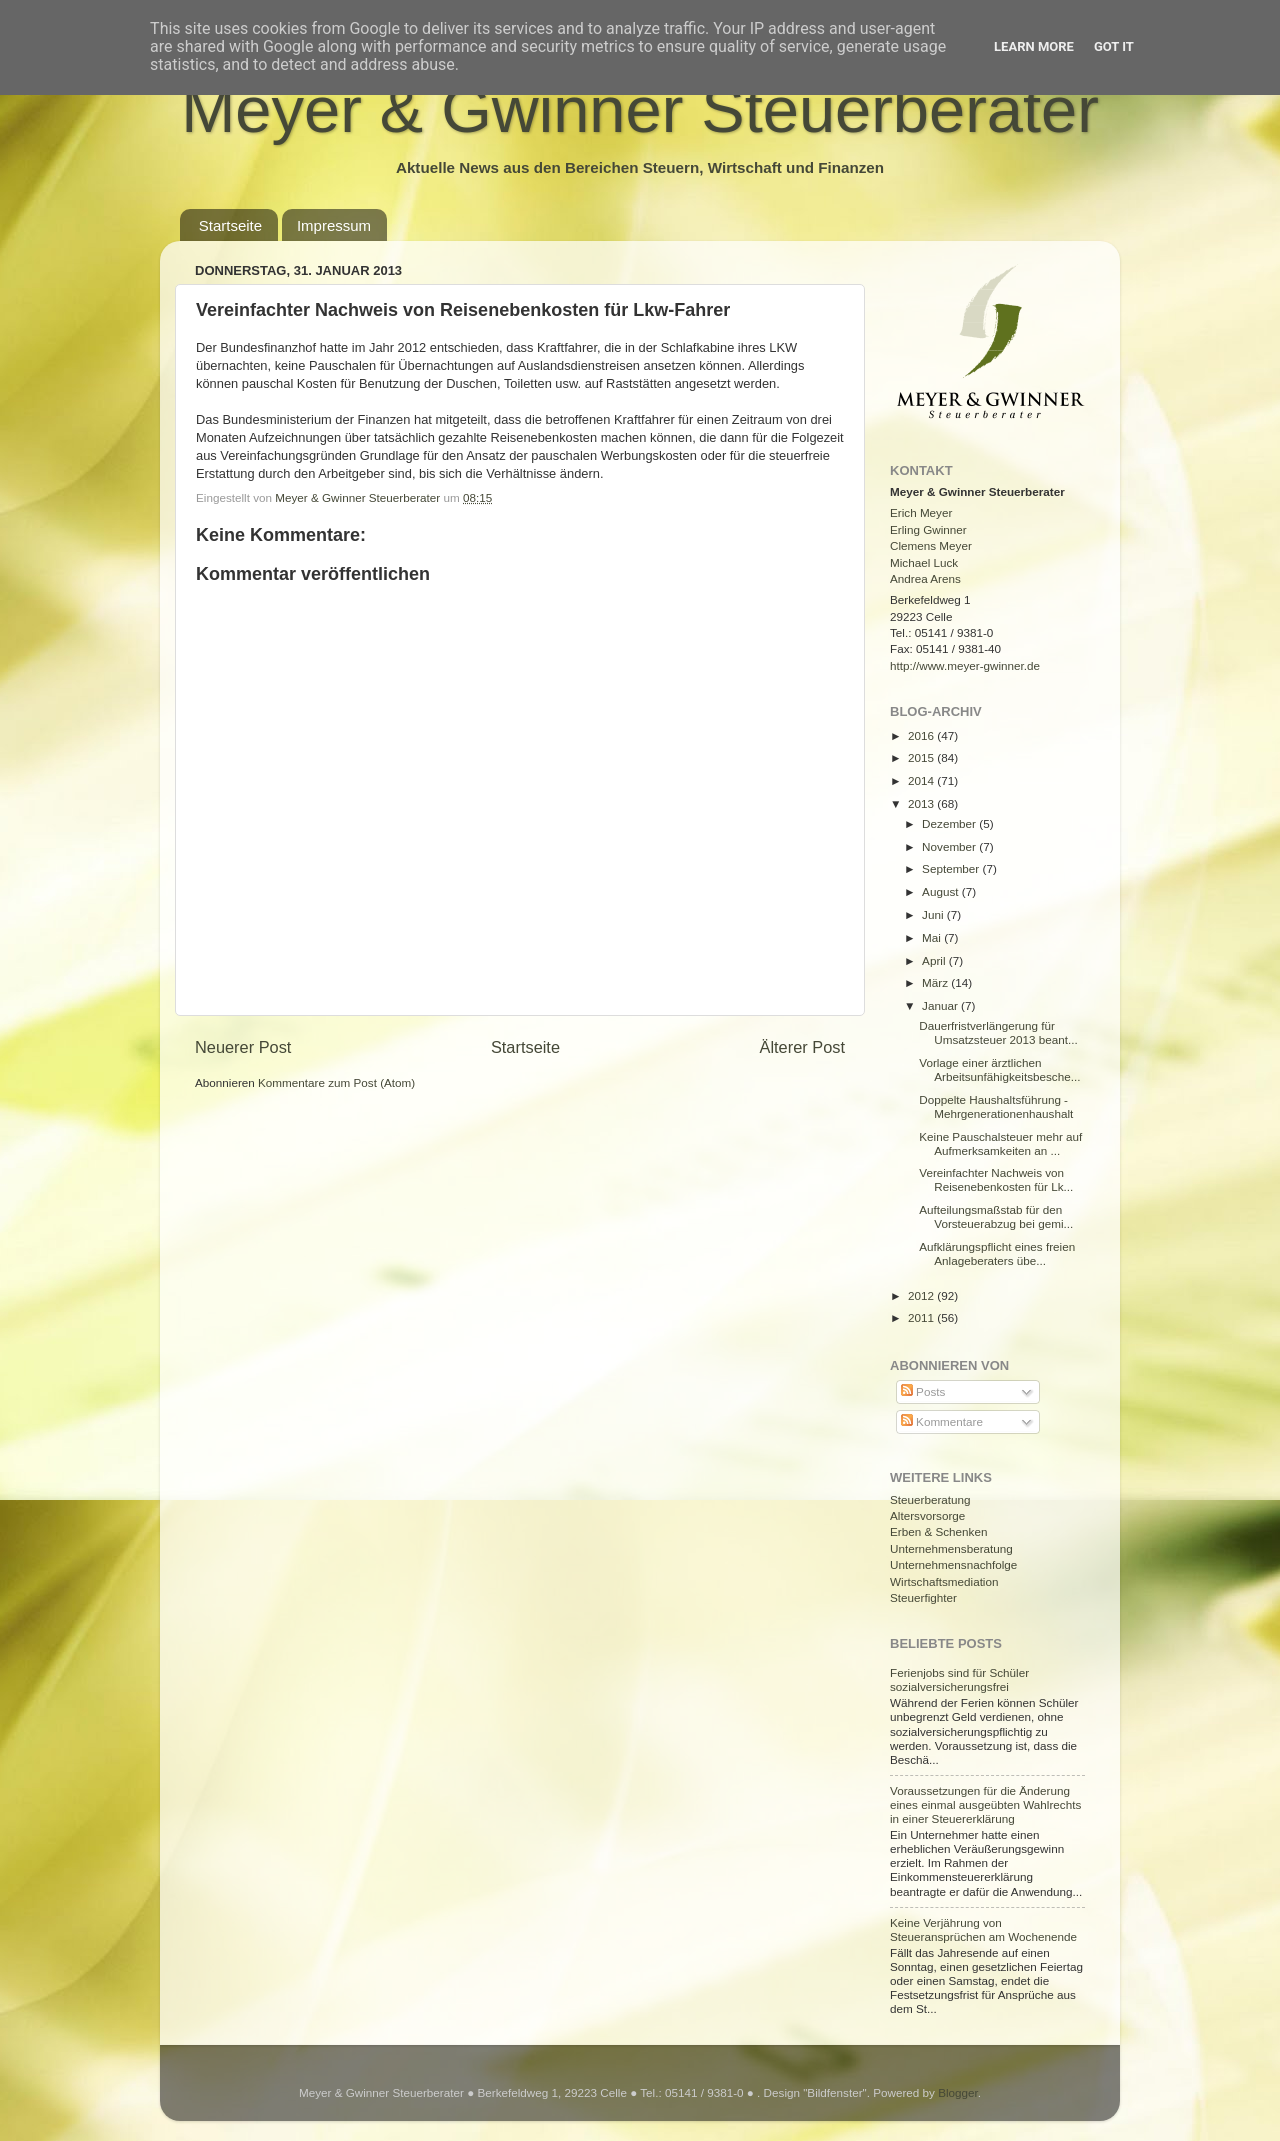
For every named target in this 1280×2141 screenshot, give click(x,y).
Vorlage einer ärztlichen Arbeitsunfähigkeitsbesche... (999, 1069)
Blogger (958, 2092)
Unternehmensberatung (951, 1548)
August (942, 891)
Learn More (1034, 46)
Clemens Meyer (931, 545)
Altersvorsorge (927, 1515)
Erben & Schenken (938, 1531)
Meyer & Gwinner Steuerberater (640, 109)
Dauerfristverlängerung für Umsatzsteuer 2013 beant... (998, 1032)
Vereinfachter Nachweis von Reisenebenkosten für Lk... (996, 1179)
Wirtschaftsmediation (944, 1581)
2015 (922, 757)
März (936, 982)
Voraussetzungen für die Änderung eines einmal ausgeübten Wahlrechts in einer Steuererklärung (985, 1804)
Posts (923, 1391)
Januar (941, 1005)
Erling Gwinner (928, 529)
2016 (922, 735)
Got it (1114, 46)
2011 (922, 1317)
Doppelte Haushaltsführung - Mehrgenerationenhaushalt (996, 1106)
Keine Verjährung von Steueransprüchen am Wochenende (983, 1929)
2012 (922, 1295)
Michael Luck (924, 562)
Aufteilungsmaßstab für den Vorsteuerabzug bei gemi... (996, 1216)
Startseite (230, 225)
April (935, 960)
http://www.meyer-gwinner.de (965, 665)
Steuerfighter (923, 1597)
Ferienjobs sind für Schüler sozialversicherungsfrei (959, 1679)
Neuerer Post (243, 1047)
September (952, 868)
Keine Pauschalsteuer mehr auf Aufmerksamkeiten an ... (1000, 1143)
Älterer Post (802, 1047)
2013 (922, 803)
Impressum (334, 225)
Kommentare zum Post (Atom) (336, 1082)
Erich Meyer (921, 512)
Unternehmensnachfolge (953, 1564)
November (950, 846)
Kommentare (942, 1421)
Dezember (950, 823)
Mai (933, 937)
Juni (934, 914)
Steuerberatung (930, 1499)
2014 (922, 780)
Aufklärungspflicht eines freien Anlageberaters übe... (997, 1253)
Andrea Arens (925, 578)
